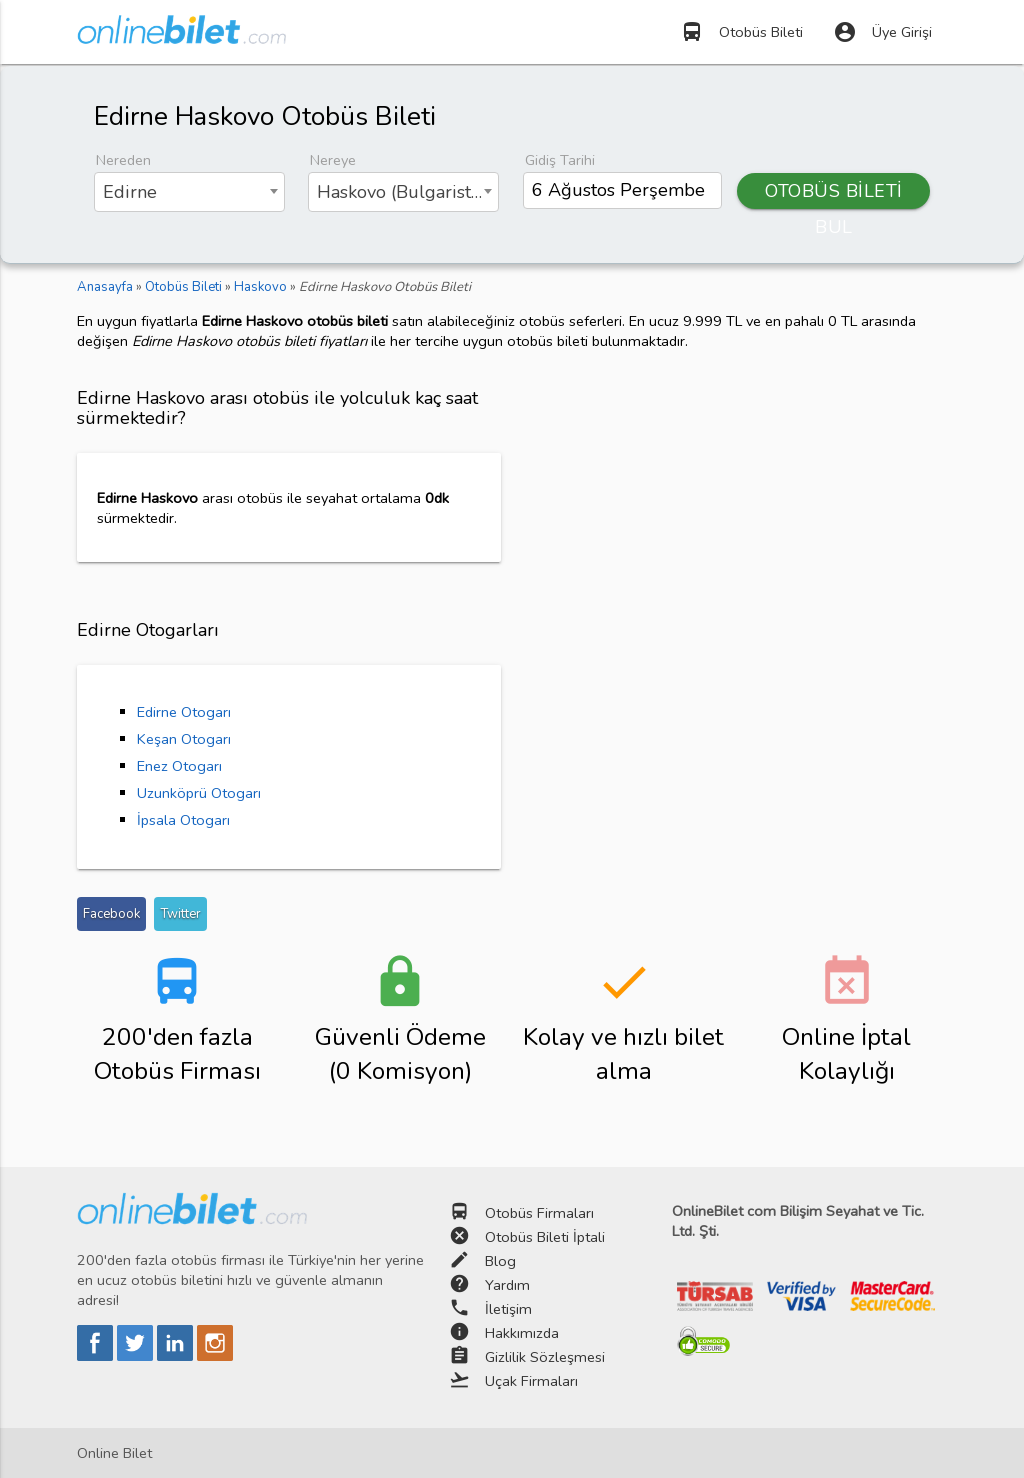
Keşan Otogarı (184, 739)
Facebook (111, 914)
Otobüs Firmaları (539, 1213)
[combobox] (189, 192)
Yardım (507, 1285)
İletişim (508, 1309)
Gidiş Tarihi (560, 160)
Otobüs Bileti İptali (545, 1237)
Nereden (123, 160)
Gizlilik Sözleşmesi (545, 1357)
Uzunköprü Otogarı (199, 793)
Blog (500, 1261)
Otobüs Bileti (741, 32)
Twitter (180, 914)
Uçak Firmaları (531, 1381)
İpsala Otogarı (183, 820)
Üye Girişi (882, 32)
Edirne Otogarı (184, 712)
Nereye (333, 160)
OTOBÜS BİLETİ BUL (834, 194)
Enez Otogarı (179, 766)
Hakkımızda (522, 1333)
